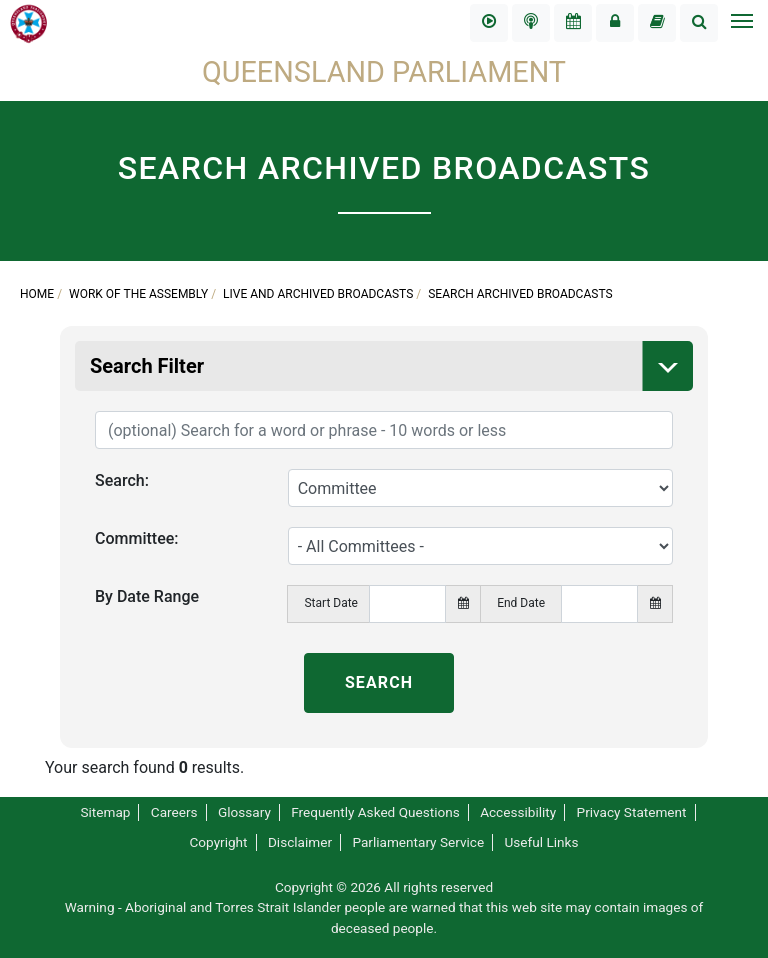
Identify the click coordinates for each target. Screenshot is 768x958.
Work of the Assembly (138, 294)
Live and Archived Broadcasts (318, 294)
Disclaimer (300, 842)
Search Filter (391, 366)
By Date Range (147, 596)
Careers (174, 812)
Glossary (244, 812)
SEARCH (379, 682)
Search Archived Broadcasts (520, 294)
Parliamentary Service (418, 842)
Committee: (137, 538)
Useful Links (542, 842)
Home (37, 294)
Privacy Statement (632, 812)
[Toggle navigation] (741, 23)
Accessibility (518, 812)
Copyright (218, 842)
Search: (122, 480)
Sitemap (105, 812)
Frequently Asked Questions (375, 812)
